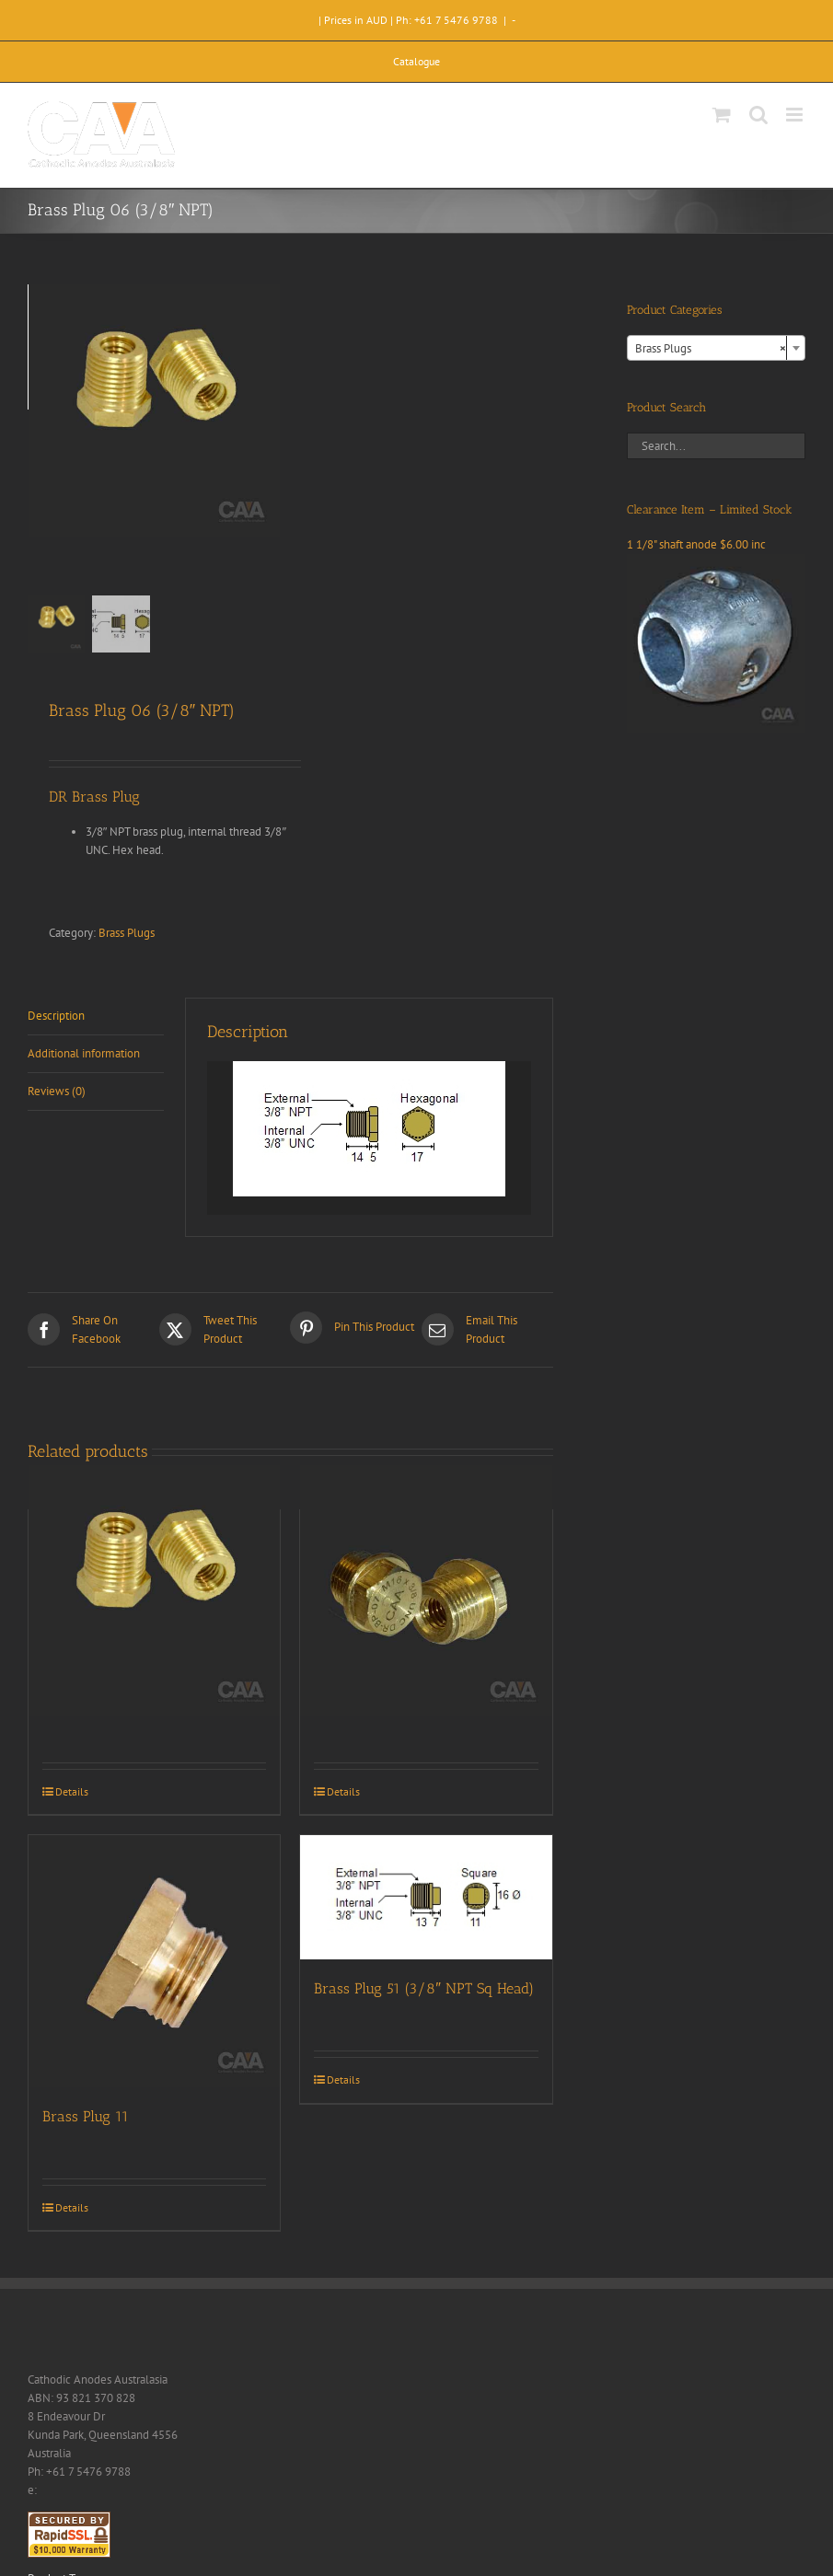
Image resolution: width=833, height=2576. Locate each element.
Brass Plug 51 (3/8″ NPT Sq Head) (424, 1988)
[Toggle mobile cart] (721, 114)
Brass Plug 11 (85, 2116)
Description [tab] (56, 1015)
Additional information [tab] (84, 1053)
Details (71, 1791)
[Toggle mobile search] (758, 114)
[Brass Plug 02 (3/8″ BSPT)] (154, 1590)
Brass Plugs (126, 933)
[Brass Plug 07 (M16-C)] (425, 1590)
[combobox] (716, 348)
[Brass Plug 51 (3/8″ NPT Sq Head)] (425, 1897)
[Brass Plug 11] (154, 1960)
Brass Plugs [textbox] (710, 349)
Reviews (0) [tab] (57, 1091)
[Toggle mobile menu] (795, 114)
